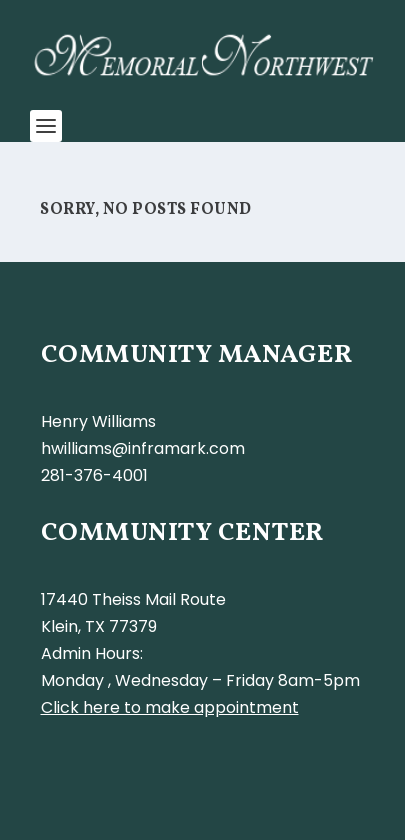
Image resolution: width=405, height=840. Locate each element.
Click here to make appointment (170, 707)
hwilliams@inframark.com (143, 448)
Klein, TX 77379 (99, 626)
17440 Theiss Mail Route (133, 599)
